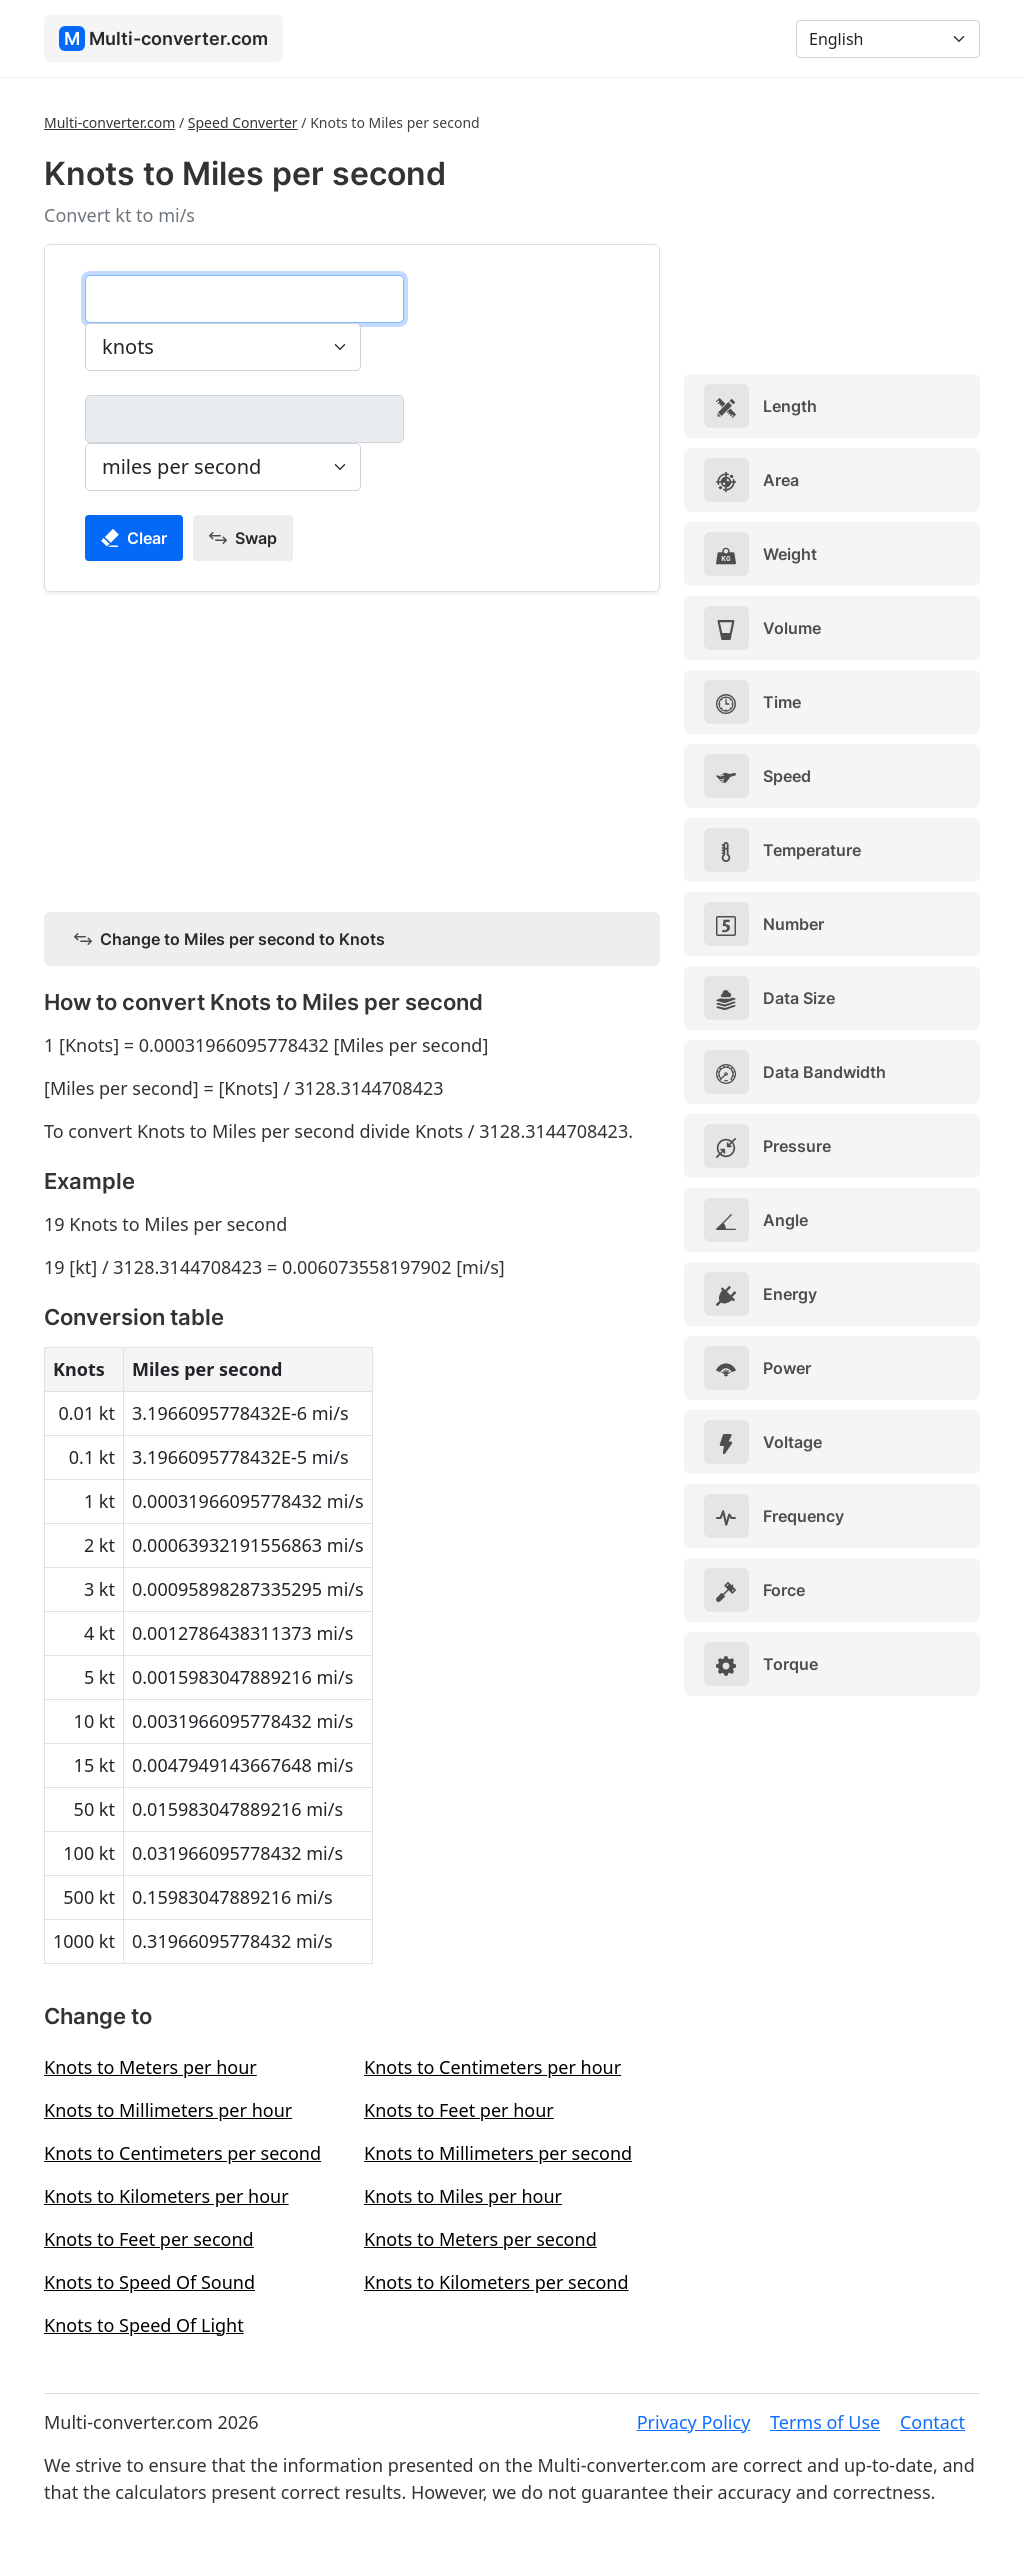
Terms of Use (825, 2422)
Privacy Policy (694, 2422)
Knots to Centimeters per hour (492, 2067)
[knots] (244, 299)
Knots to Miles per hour (463, 2196)
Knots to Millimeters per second (498, 2153)
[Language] (888, 39)
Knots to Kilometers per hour (166, 2196)
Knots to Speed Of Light (144, 2325)
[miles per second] (244, 419)
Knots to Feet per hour (459, 2110)
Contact (932, 2422)
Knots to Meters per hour (150, 2067)
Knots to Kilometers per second (496, 2282)
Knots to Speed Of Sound (149, 2282)
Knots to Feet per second (149, 2239)
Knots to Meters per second (480, 2239)
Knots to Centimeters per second (182, 2153)
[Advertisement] (352, 748)
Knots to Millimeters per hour (168, 2110)
